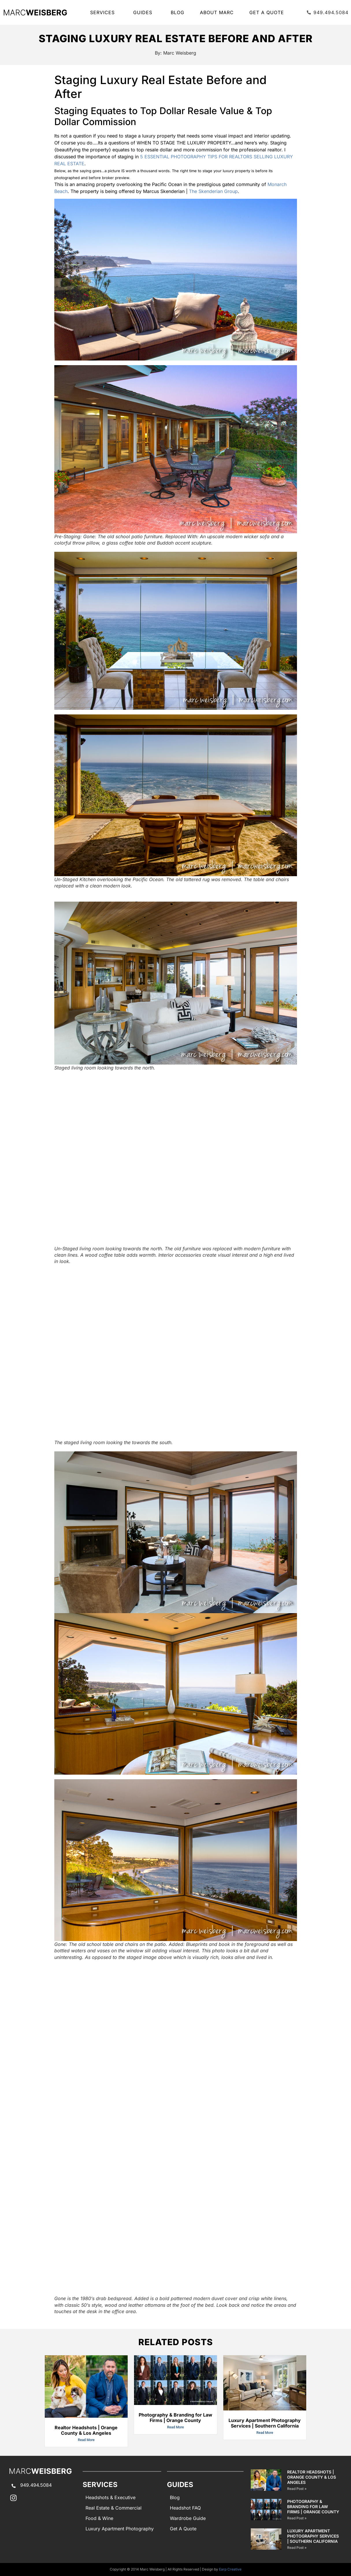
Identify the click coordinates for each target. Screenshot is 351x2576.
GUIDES (144, 12)
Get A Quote (266, 12)
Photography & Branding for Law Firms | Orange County (175, 2417)
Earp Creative (230, 2569)
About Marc (217, 12)
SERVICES (104, 12)
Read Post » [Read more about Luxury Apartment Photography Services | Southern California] (297, 2547)
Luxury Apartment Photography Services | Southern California (265, 2423)
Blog (177, 12)
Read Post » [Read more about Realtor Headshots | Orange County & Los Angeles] (297, 2488)
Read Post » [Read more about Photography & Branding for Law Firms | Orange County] (297, 2518)
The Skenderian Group (213, 191)
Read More (86, 2440)
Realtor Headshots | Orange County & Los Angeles (86, 2430)
